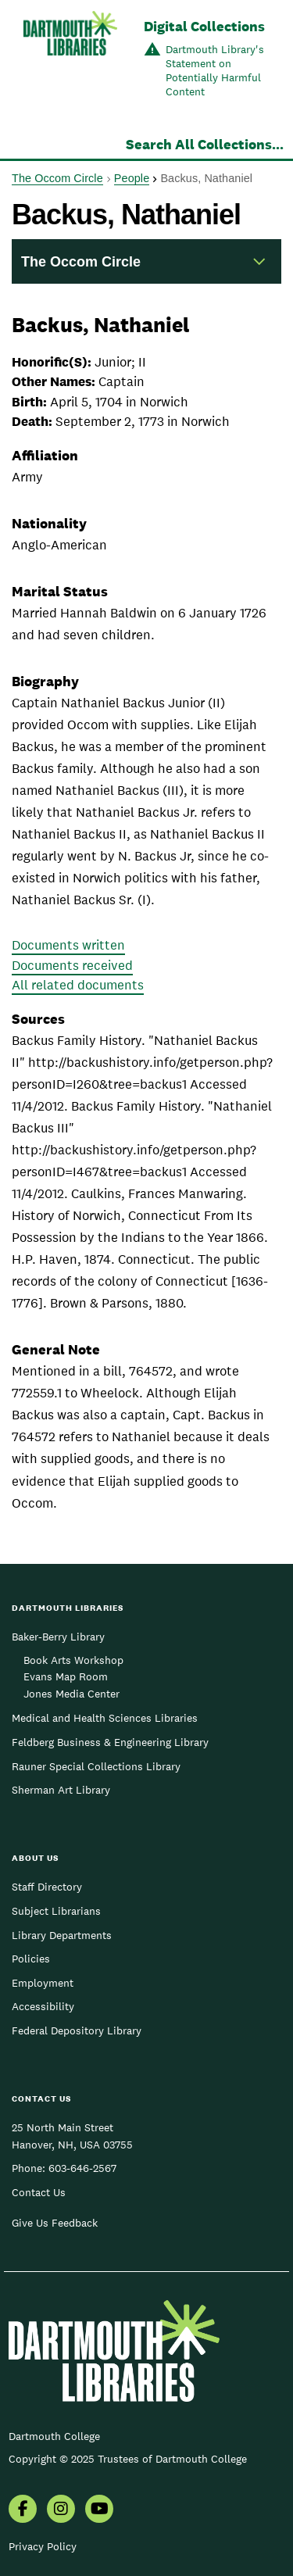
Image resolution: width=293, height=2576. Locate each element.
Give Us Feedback (55, 2223)
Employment (42, 1983)
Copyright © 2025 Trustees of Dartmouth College (128, 2459)
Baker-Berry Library (58, 1637)
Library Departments (62, 1935)
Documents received (72, 965)
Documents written (68, 944)
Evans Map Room (65, 1676)
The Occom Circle (57, 178)
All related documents (78, 984)
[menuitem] (23, 2510)
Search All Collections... (205, 144)
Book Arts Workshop (73, 1660)
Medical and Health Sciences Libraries (105, 1718)
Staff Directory (47, 1887)
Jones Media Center (71, 1694)
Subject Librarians (56, 1911)
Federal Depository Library (76, 2030)
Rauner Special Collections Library (96, 1766)
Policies (31, 1959)
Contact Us (39, 2192)
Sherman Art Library (61, 1790)
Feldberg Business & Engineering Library (110, 1742)
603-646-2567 (82, 2168)
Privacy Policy (43, 2546)
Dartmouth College (54, 2436)
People (131, 178)
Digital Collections (204, 26)
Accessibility (43, 2006)
